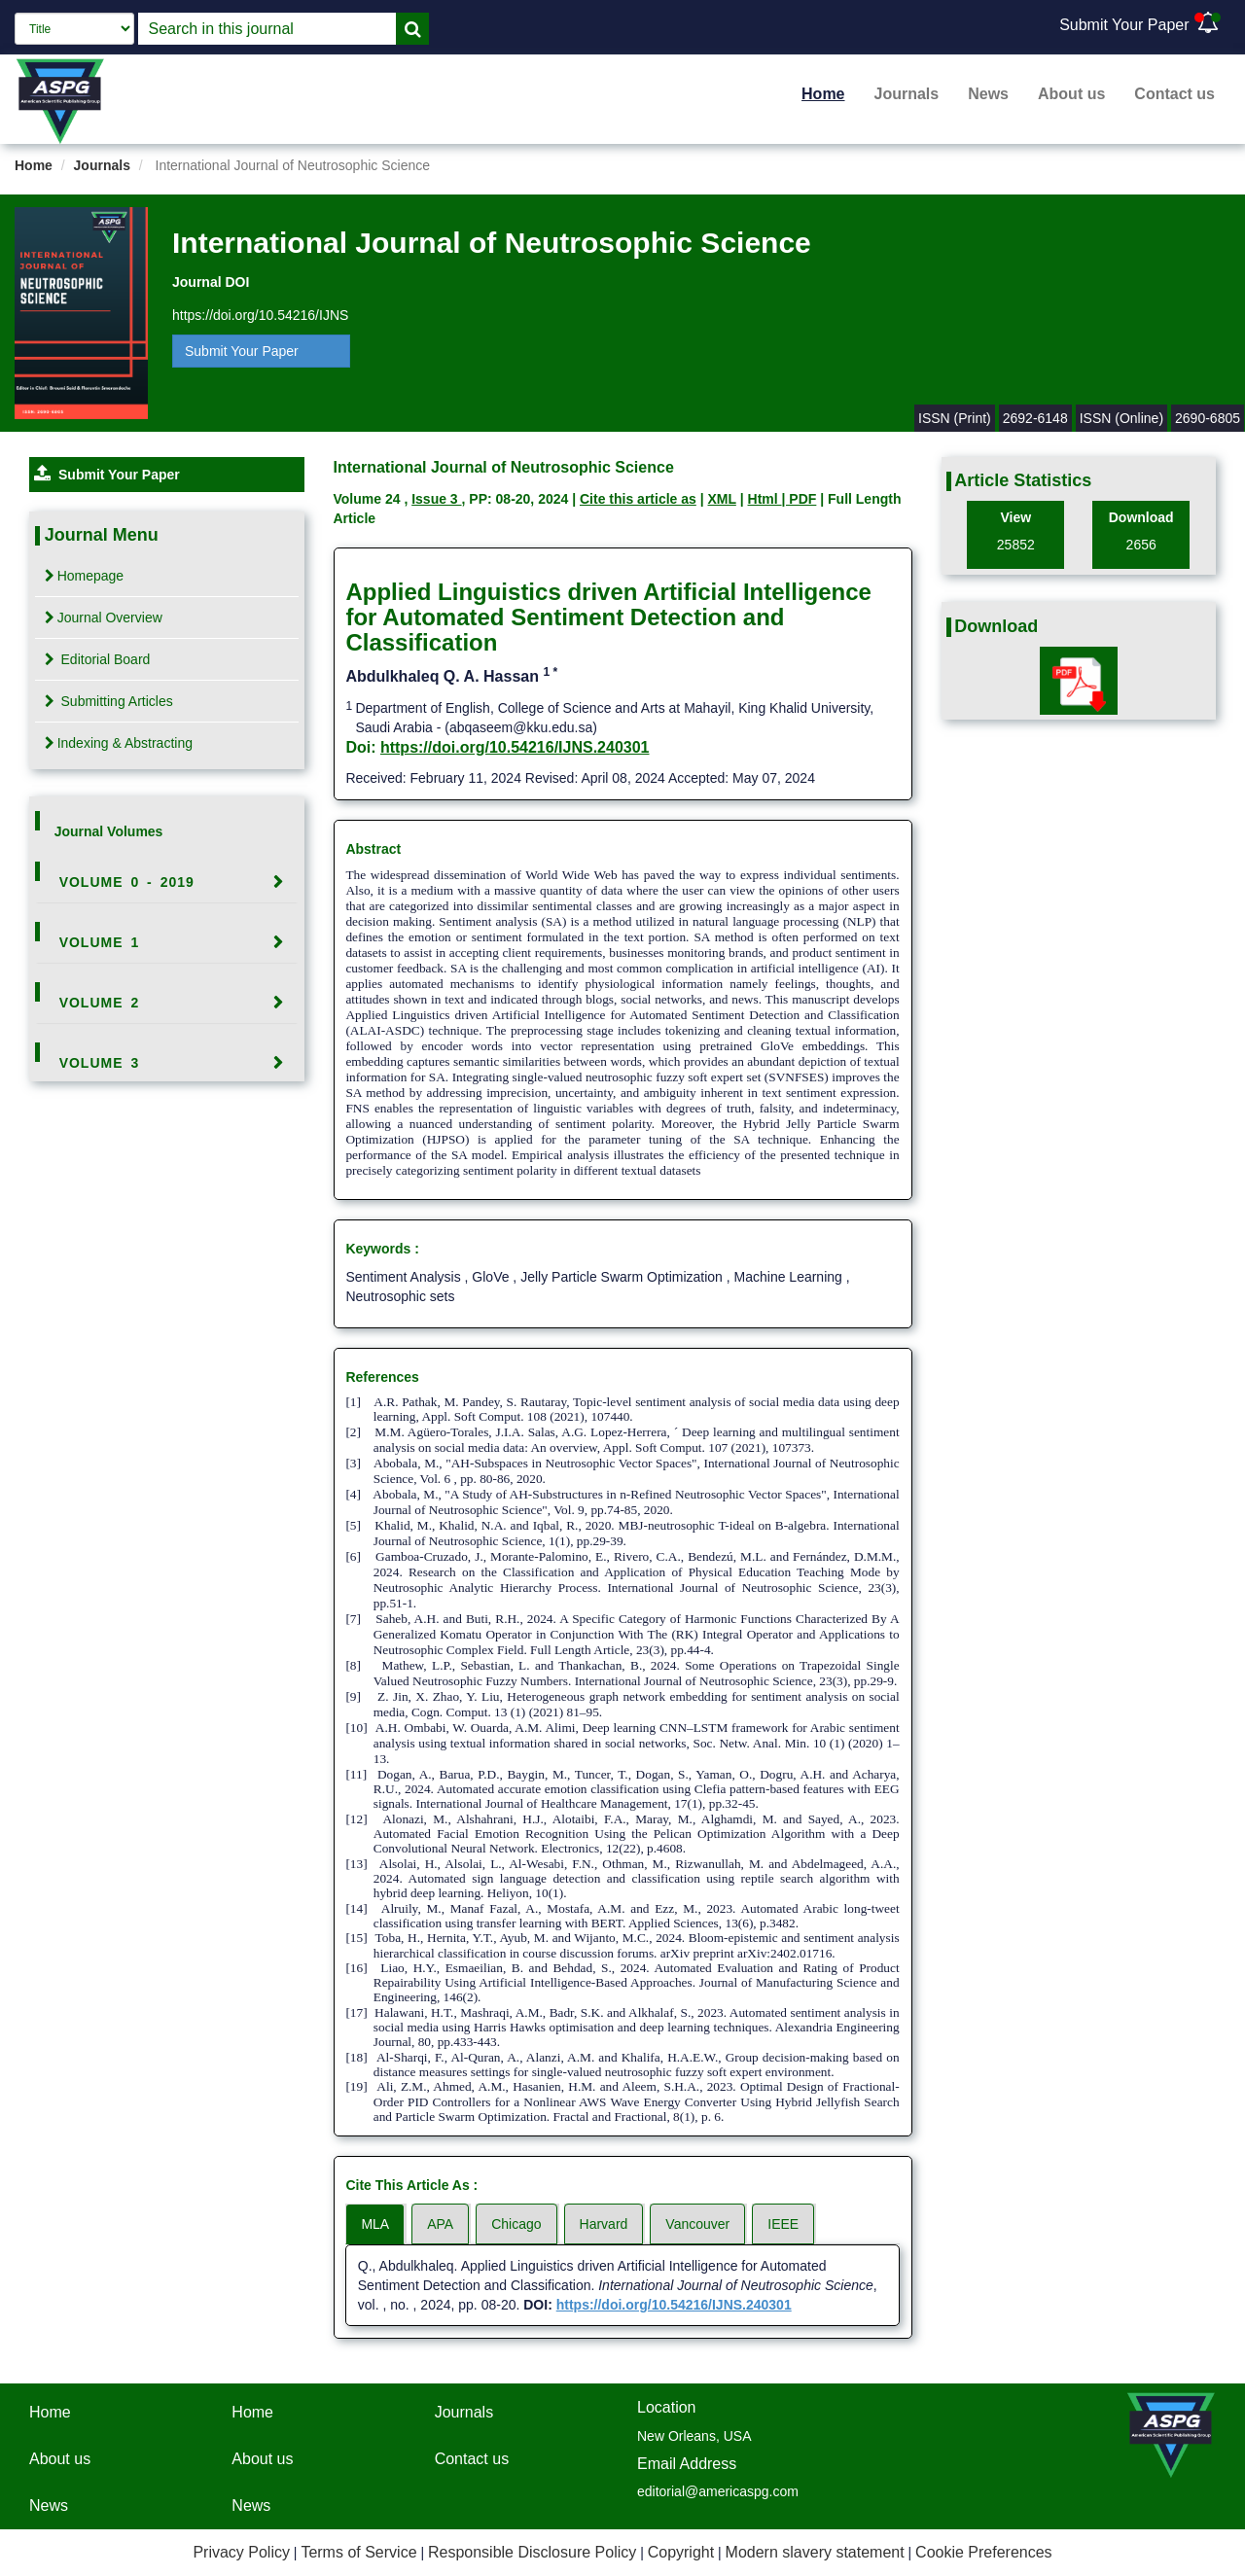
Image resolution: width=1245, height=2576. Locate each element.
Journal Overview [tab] (103, 617)
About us (1071, 94)
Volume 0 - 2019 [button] (127, 882)
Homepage (84, 575)
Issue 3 (436, 499)
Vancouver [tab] (697, 2224)
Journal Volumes (108, 831)
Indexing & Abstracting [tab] (119, 743)
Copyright (681, 2552)
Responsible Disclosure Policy (532, 2552)
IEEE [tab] (783, 2224)
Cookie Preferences (983, 2552)
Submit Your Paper (1124, 25)
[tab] (167, 882)
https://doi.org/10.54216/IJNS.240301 (515, 747)
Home (822, 94)
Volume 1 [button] (99, 942)
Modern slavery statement (815, 2552)
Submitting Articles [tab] (109, 701)
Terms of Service (358, 2552)
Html (765, 499)
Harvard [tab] (604, 2224)
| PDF (799, 499)
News (988, 94)
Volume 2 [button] (99, 1002)
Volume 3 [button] (99, 1063)
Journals (907, 94)
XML (722, 499)
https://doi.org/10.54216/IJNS (260, 315)
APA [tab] (440, 2224)
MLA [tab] (375, 2224)
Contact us (1174, 94)
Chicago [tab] (516, 2224)
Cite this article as (638, 499)
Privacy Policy (241, 2552)
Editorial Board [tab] (98, 659)
